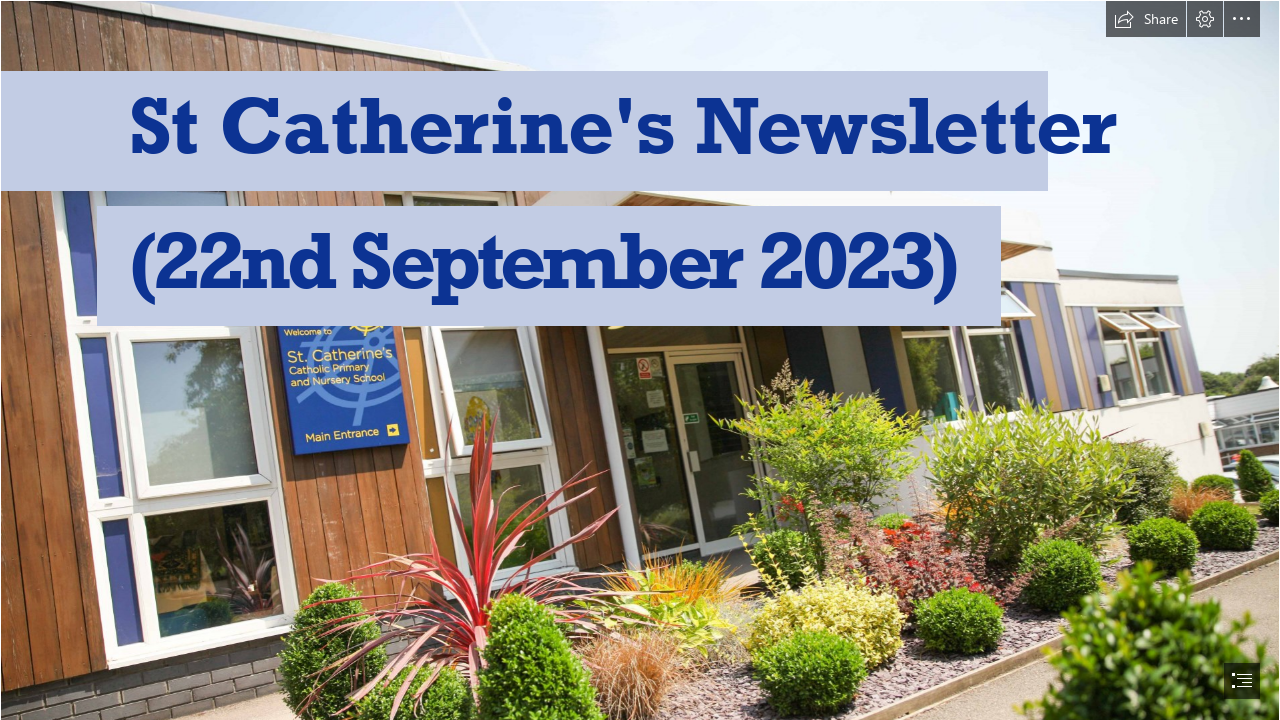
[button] (1146, 19)
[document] (640, 360)
